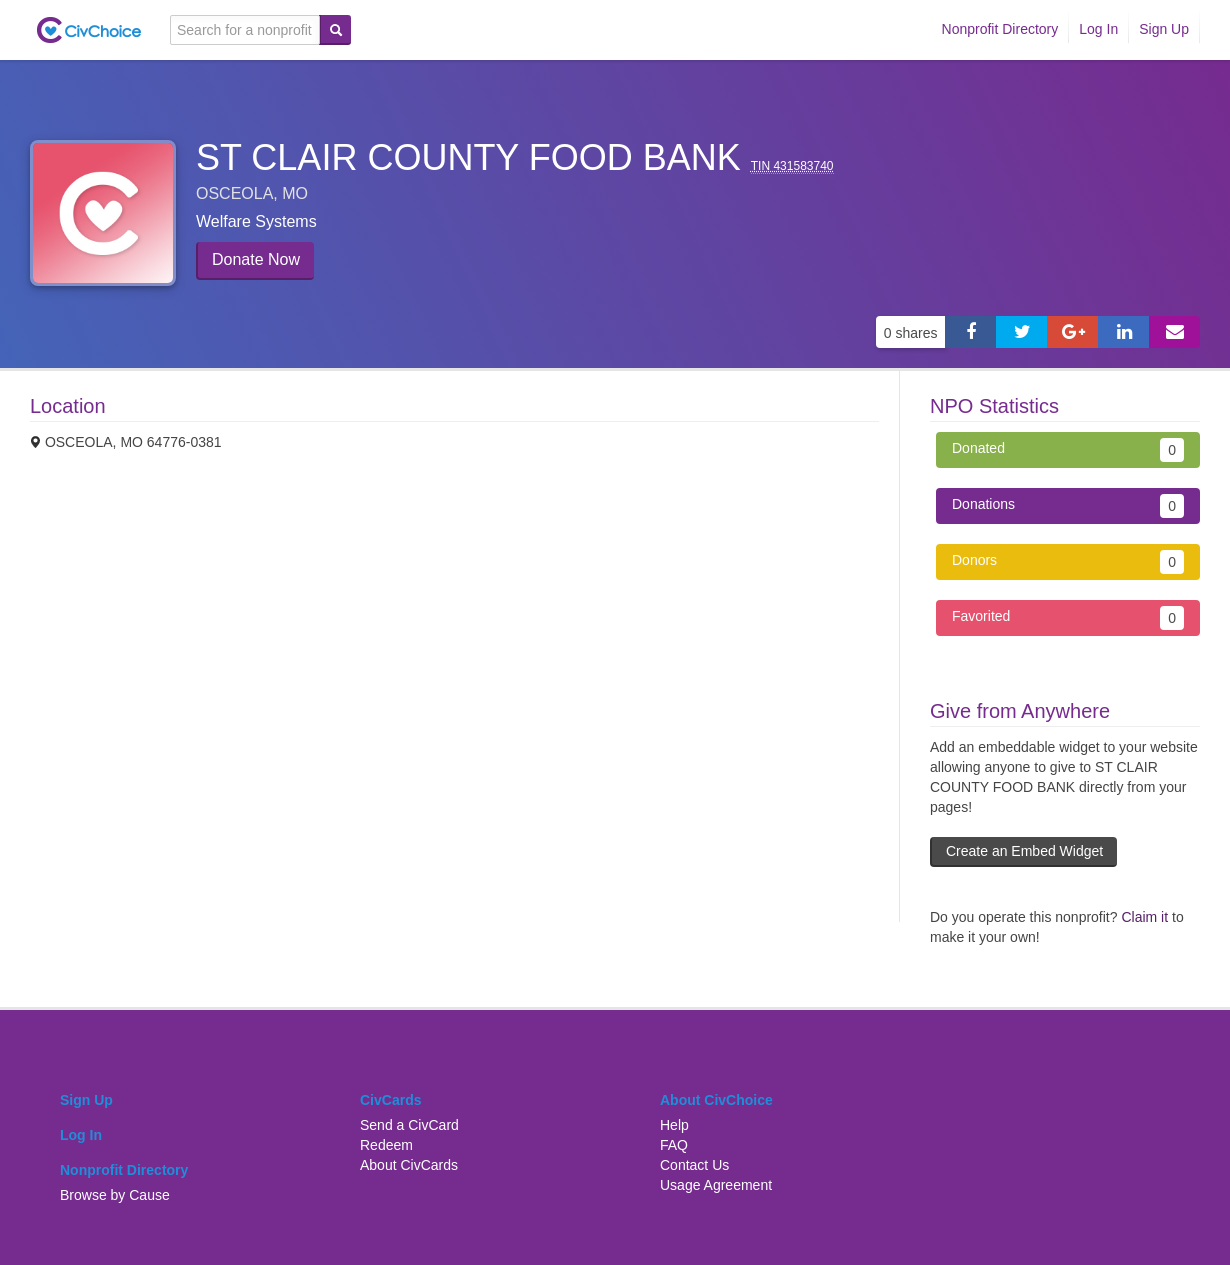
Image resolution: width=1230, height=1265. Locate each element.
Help (674, 1125)
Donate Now (256, 259)
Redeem (386, 1145)
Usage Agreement (716, 1185)
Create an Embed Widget (1024, 851)
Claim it (1144, 917)
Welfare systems (256, 221)
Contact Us (694, 1165)
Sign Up (1164, 29)
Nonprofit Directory (1000, 29)
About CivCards (409, 1165)
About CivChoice (716, 1100)
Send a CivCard (409, 1125)
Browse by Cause (115, 1195)
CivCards (390, 1100)
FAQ (674, 1145)
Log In (1098, 29)
